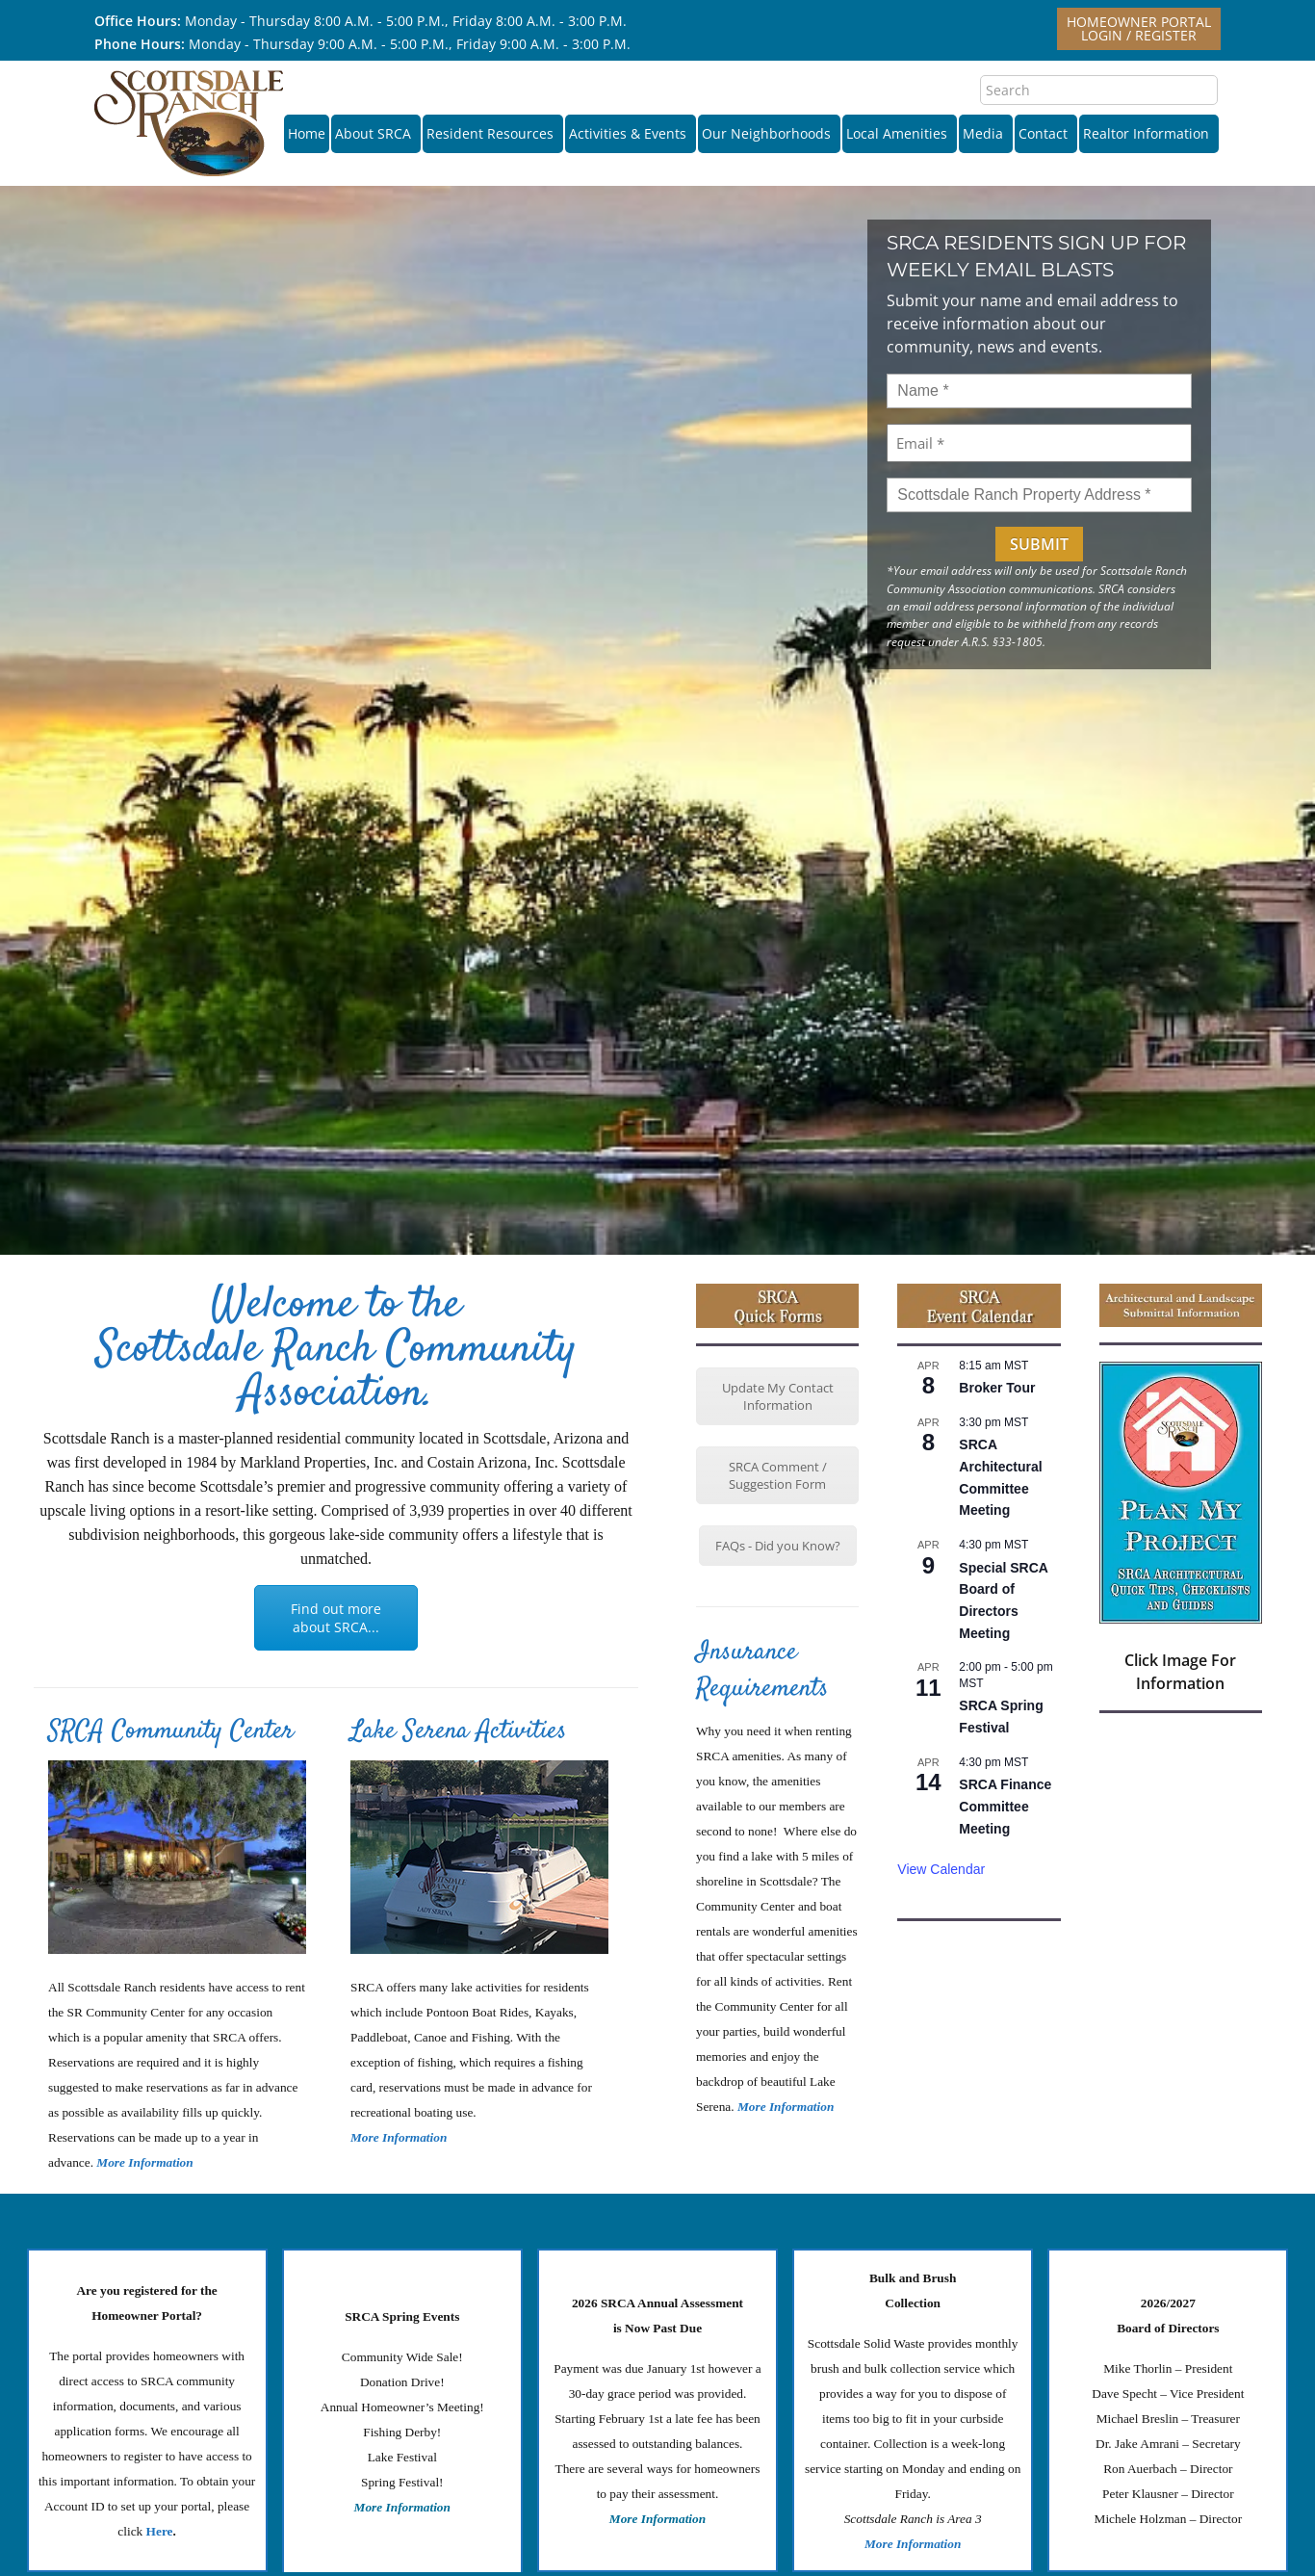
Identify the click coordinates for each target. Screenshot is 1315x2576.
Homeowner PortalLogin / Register (1139, 28)
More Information (398, 2137)
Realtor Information (1149, 133)
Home (306, 133)
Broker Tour (997, 1387)
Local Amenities (899, 133)
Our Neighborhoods (769, 133)
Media (986, 133)
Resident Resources (492, 133)
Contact (1045, 133)
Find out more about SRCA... (336, 1618)
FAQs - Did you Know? (777, 1545)
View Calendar (941, 1869)
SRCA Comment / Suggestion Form (778, 1475)
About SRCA (376, 133)
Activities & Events (630, 133)
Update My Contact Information (778, 1396)
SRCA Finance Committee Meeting (1005, 1806)
